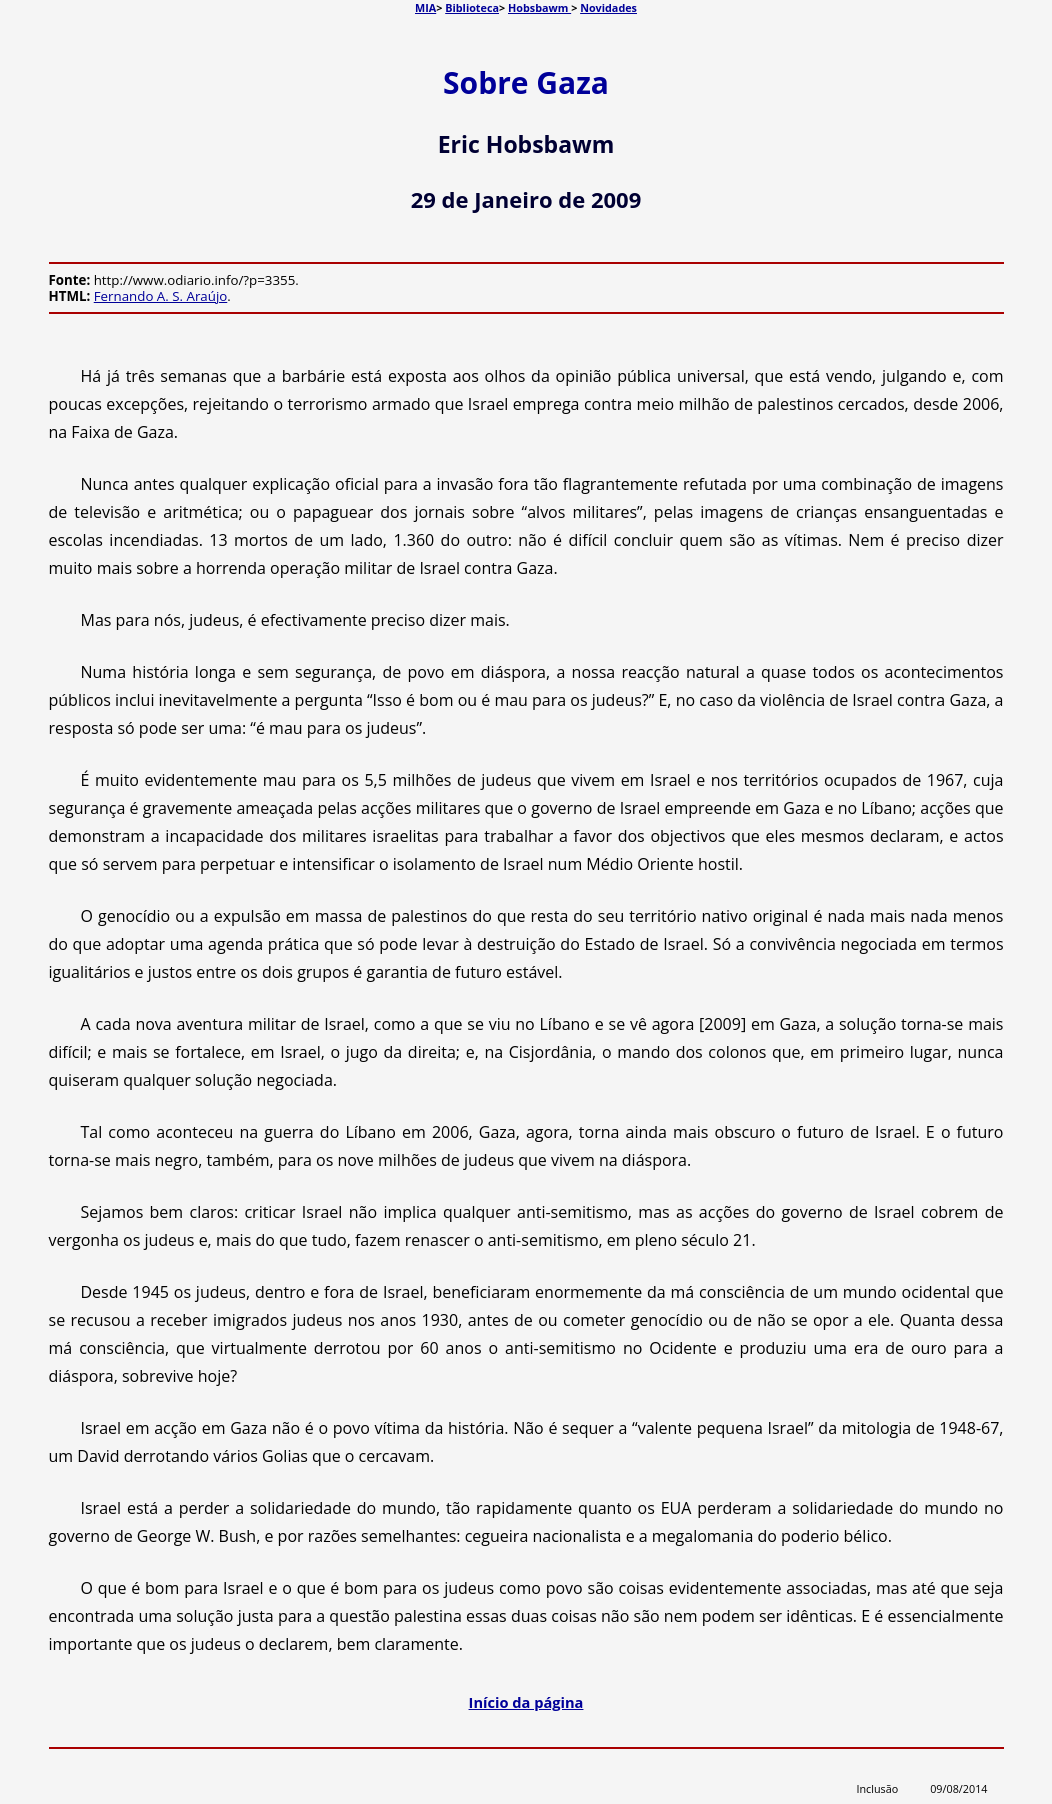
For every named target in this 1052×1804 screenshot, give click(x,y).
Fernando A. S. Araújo (161, 296)
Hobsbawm (539, 7)
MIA (425, 7)
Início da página (526, 1702)
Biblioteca (472, 7)
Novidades (608, 7)
